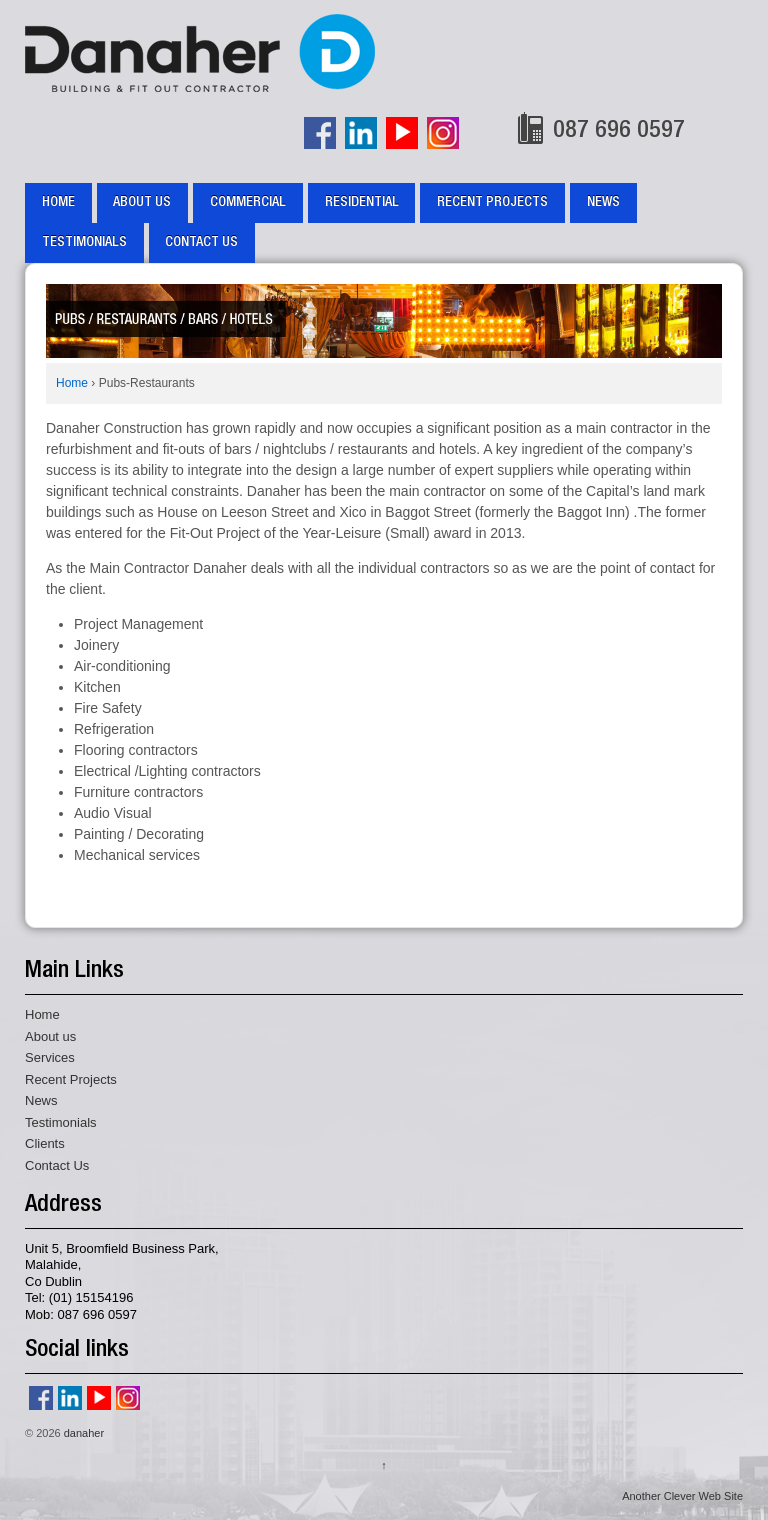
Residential (362, 203)
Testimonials (84, 243)
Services (50, 1057)
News (603, 203)
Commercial (248, 203)
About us (142, 203)
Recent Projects (492, 203)
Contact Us (201, 243)
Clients (45, 1143)
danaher (82, 1433)
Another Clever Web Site (682, 1496)
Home (58, 203)
